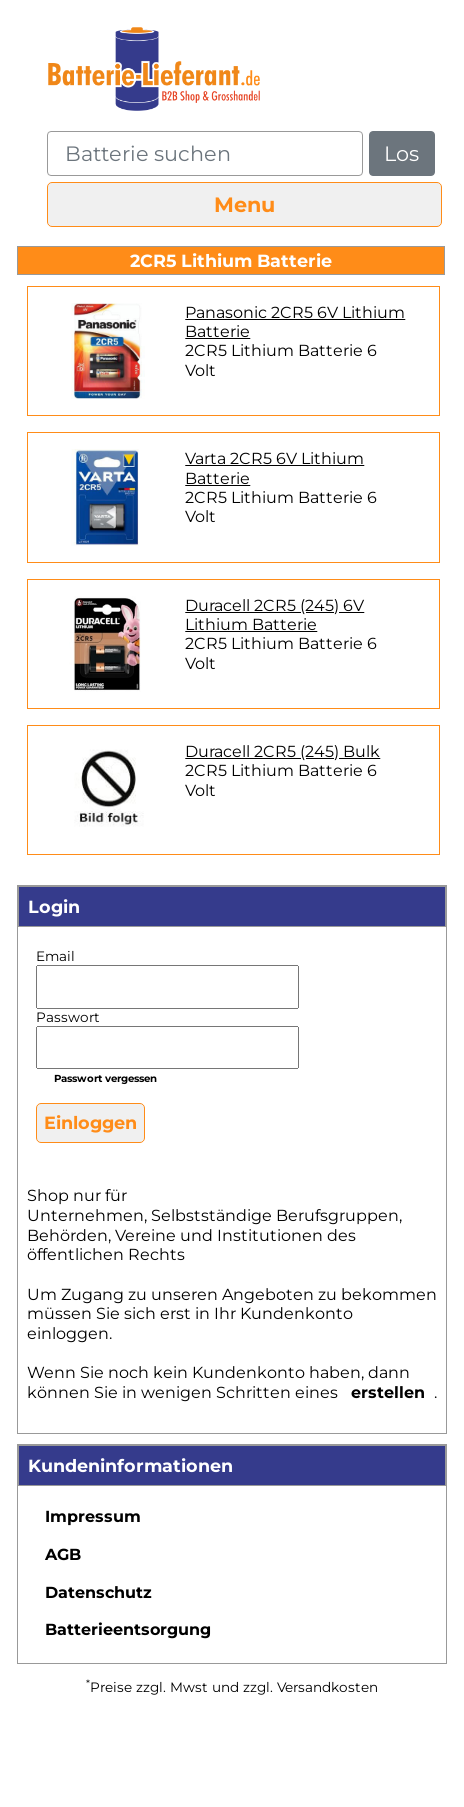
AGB (63, 1554)
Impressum (93, 1516)
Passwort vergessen (105, 1078)
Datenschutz (98, 1592)
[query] (205, 153)
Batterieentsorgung (128, 1629)
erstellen (388, 1392)
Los (401, 153)
